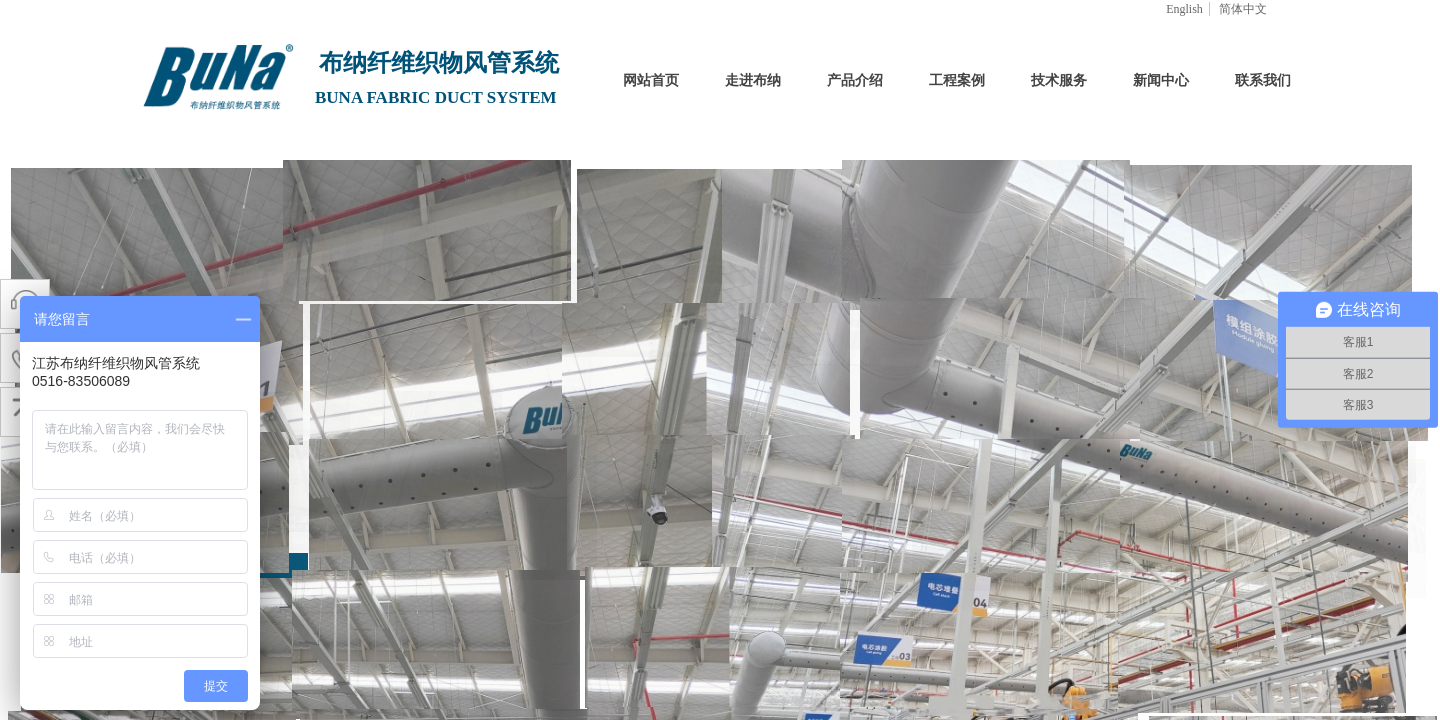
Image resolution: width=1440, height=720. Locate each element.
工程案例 (957, 80)
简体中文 (1243, 9)
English (1184, 9)
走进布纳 (753, 80)
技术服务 (1059, 80)
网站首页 (651, 80)
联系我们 (1263, 80)
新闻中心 (1161, 80)
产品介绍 (855, 80)
